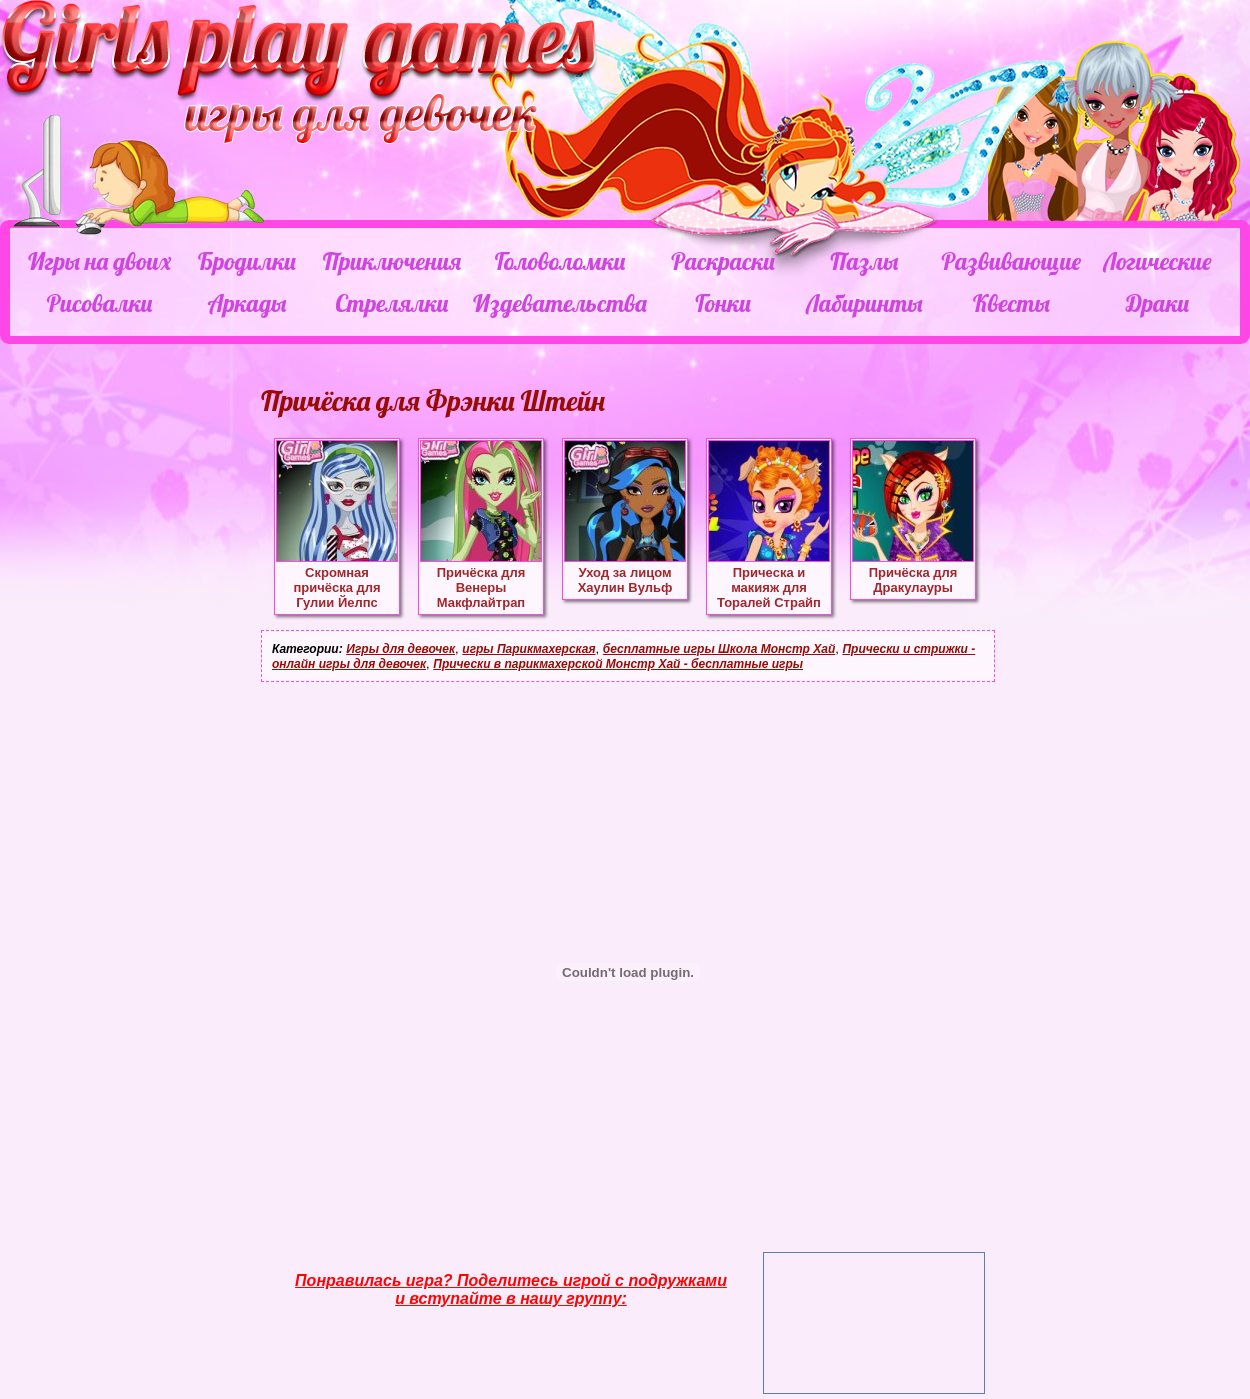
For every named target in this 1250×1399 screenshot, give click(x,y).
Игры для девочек (400, 649)
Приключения (392, 261)
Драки (1157, 303)
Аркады (247, 303)
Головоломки (560, 261)
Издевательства (560, 303)
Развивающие (1010, 261)
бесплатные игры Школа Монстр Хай (719, 649)
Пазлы (864, 261)
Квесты (1011, 303)
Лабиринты (864, 303)
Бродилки (247, 261)
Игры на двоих (99, 261)
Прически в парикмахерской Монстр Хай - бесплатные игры (618, 664)
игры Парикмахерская (528, 649)
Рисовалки (99, 303)
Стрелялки (391, 303)
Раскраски (723, 261)
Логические (1157, 261)
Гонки (722, 303)
